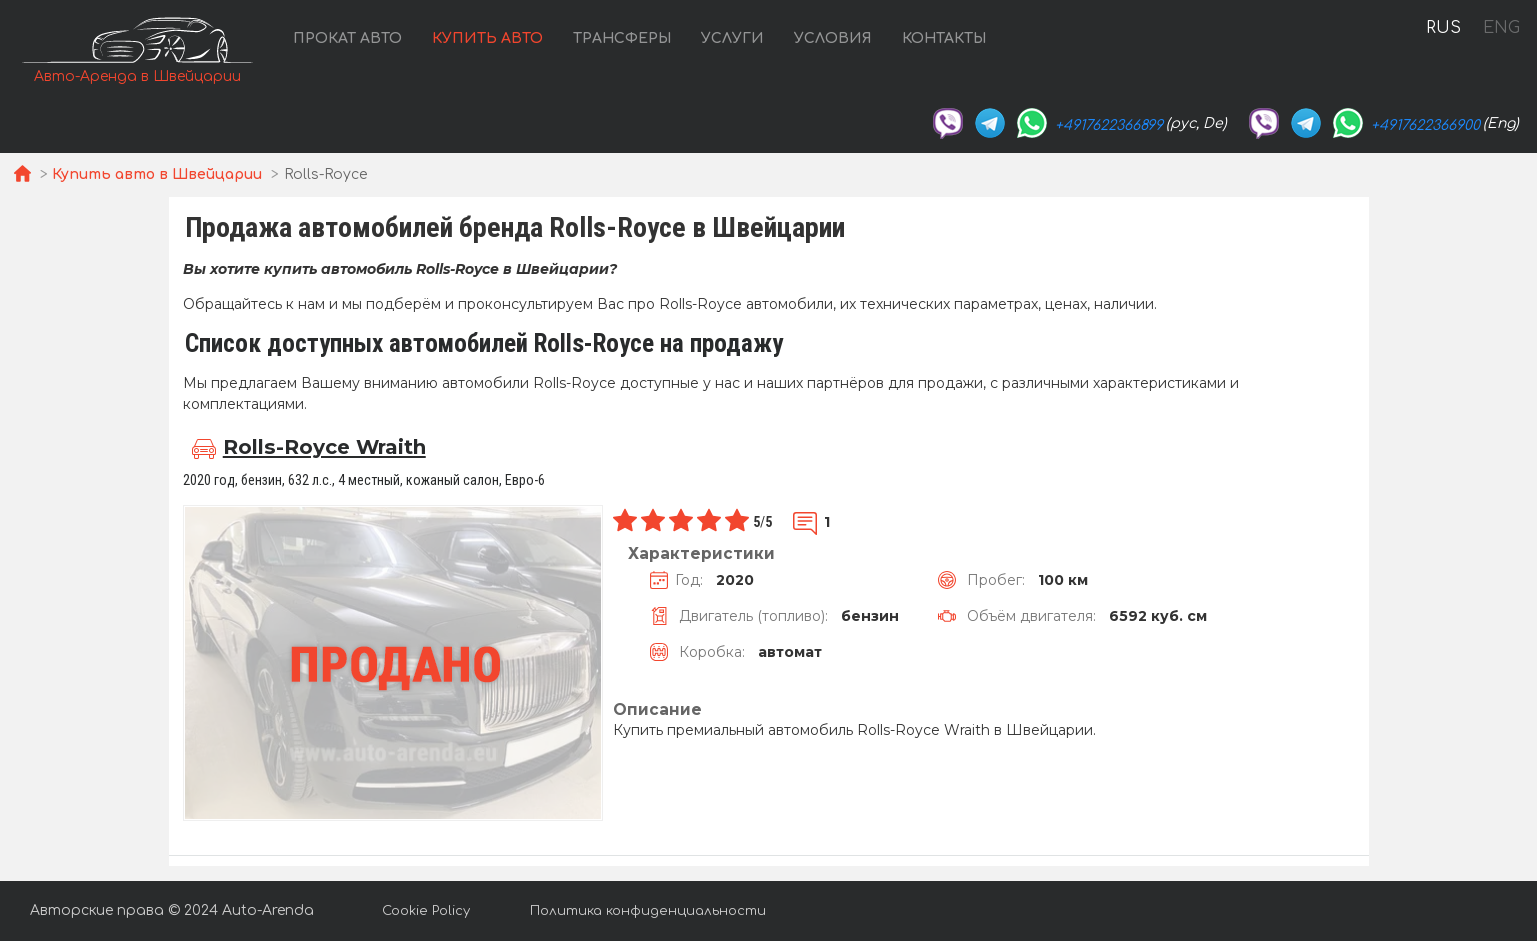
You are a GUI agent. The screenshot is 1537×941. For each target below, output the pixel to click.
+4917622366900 (1425, 125)
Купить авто (487, 38)
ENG (1501, 28)
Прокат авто (347, 38)
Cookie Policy (426, 911)
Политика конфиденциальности (648, 911)
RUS (1443, 28)
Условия (833, 38)
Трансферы (622, 38)
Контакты (944, 38)
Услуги (732, 38)
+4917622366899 (1109, 125)
